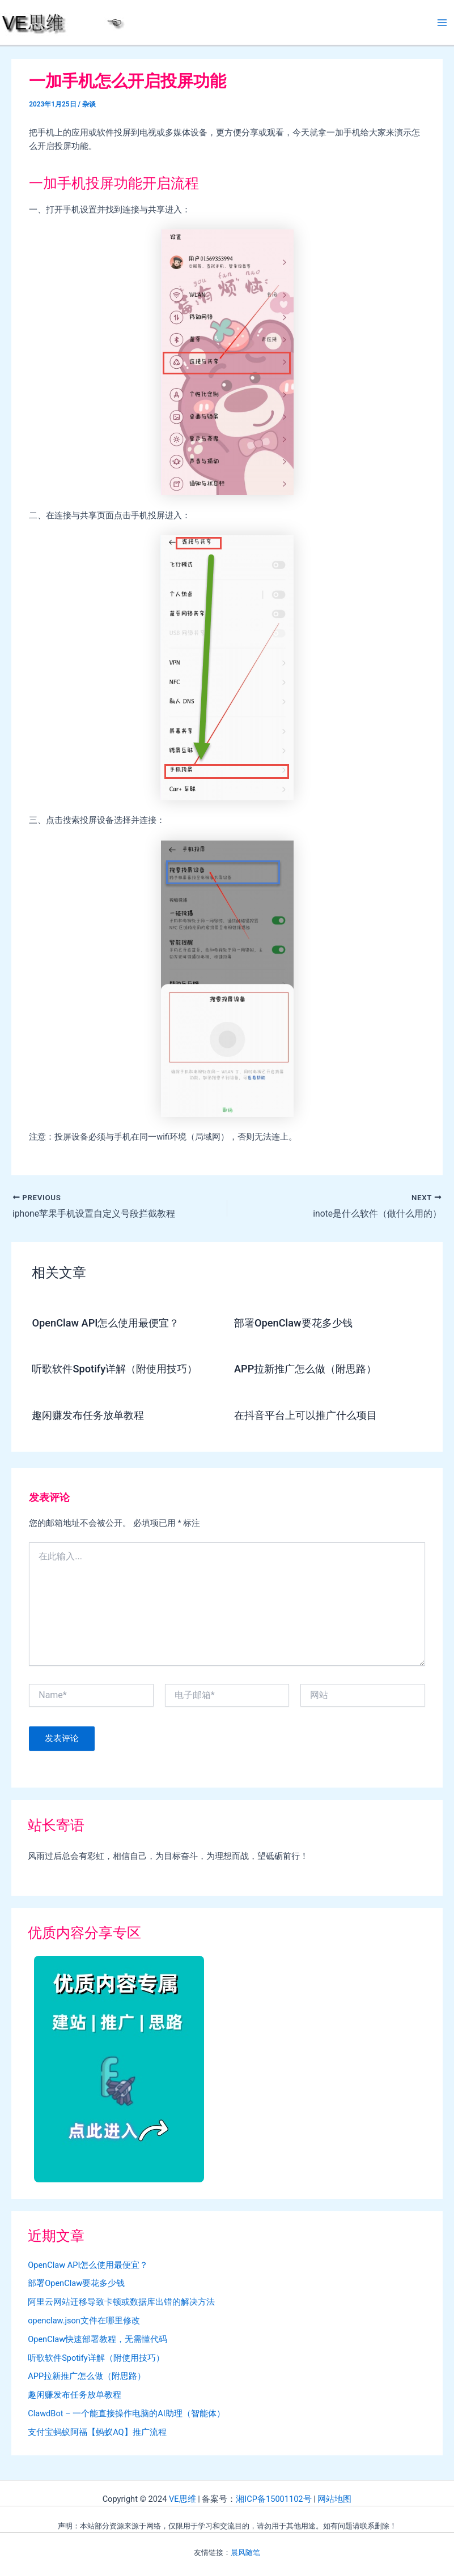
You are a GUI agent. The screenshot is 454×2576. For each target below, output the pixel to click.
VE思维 (182, 2499)
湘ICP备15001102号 (273, 2499)
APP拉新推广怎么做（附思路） (305, 1369)
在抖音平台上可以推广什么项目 (305, 1415)
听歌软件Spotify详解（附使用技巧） (114, 1369)
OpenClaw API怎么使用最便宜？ (105, 1323)
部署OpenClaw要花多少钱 (293, 1323)
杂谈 (89, 104)
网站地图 (334, 2499)
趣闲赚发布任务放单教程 (88, 1415)
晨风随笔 (245, 2552)
